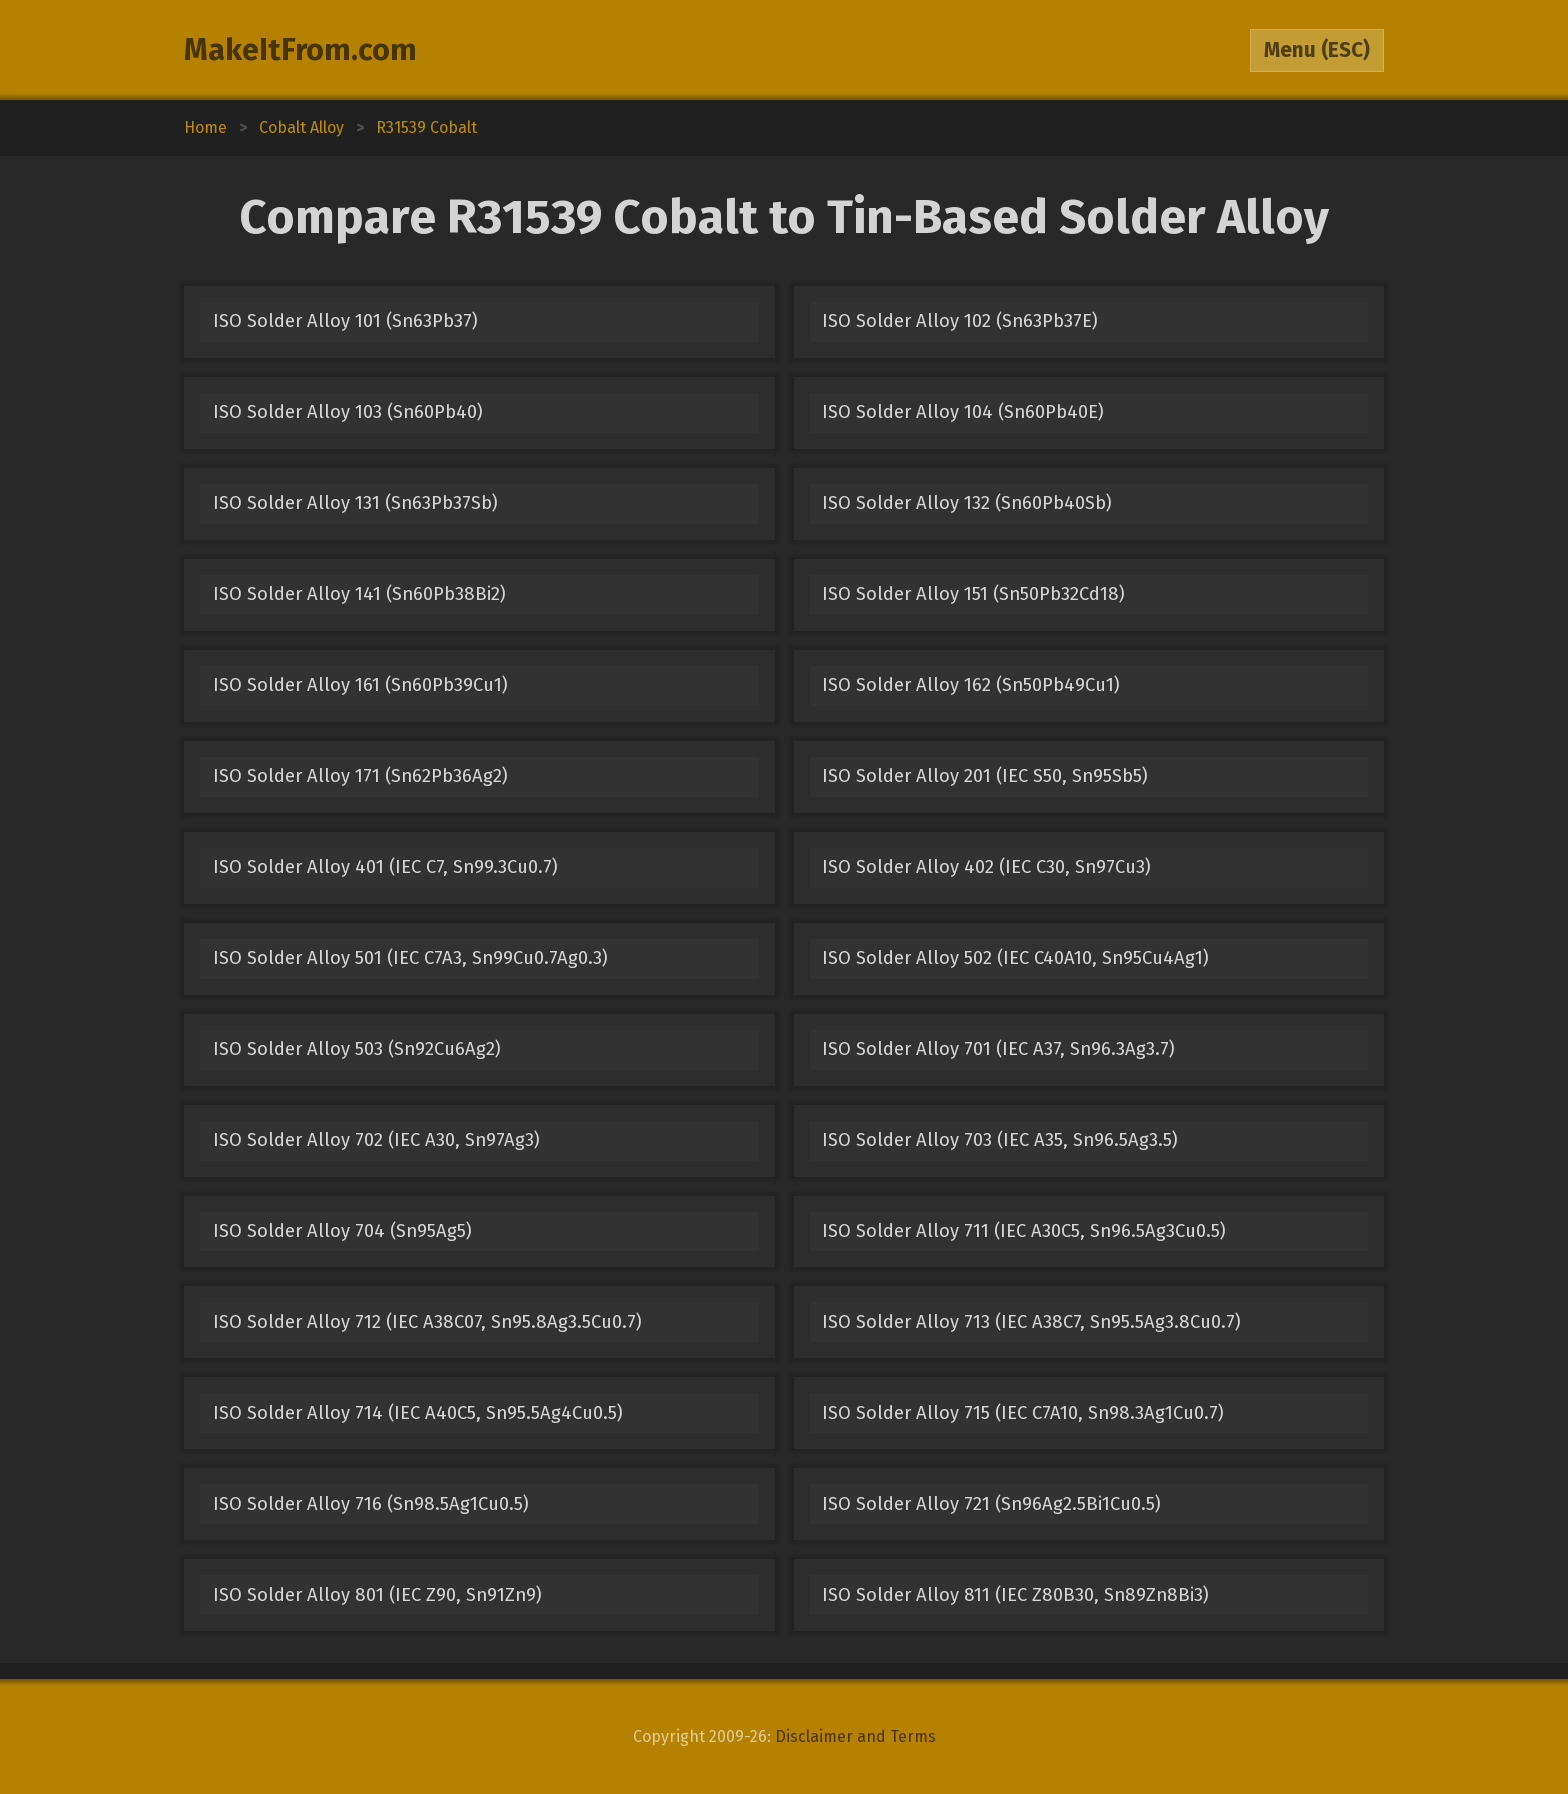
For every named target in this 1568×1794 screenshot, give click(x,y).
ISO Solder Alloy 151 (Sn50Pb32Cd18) (973, 594)
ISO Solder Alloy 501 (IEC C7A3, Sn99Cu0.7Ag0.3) (410, 958)
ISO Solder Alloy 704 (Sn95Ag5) (342, 1231)
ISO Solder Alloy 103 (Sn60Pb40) (348, 412)
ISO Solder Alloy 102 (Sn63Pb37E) (960, 321)
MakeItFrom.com (300, 50)
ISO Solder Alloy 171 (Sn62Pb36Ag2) (360, 776)
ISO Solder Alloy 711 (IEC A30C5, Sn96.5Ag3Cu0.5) (1024, 1231)
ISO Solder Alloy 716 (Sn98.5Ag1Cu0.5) (371, 1504)
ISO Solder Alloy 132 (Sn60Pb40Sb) (967, 503)
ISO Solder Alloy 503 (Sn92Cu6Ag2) (357, 1049)
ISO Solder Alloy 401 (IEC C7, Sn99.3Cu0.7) (385, 867)
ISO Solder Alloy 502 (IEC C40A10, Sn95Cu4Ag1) (1015, 958)
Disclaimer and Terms (855, 1736)
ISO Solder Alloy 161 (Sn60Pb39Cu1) (360, 685)
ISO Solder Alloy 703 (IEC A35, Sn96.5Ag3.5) (1000, 1140)
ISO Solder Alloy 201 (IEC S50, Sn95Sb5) (985, 776)
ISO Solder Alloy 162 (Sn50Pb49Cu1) (971, 685)
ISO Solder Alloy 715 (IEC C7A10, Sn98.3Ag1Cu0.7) (1023, 1413)
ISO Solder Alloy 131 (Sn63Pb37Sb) (355, 503)
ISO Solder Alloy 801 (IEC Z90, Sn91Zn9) (377, 1595)
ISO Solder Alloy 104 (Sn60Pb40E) (963, 412)
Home (205, 127)
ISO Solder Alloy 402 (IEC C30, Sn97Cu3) (986, 867)
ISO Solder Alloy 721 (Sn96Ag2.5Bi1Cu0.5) (991, 1504)
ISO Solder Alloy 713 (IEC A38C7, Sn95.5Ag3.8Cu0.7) (1031, 1322)
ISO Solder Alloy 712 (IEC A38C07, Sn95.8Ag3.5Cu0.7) (427, 1322)
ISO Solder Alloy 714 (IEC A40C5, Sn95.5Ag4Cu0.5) (418, 1413)
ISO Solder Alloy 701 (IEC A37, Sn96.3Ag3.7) (998, 1049)
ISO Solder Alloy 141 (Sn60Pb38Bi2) (359, 594)
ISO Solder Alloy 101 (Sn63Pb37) (345, 321)
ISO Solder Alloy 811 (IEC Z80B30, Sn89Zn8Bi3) (1015, 1595)
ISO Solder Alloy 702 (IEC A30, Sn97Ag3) (376, 1140)
